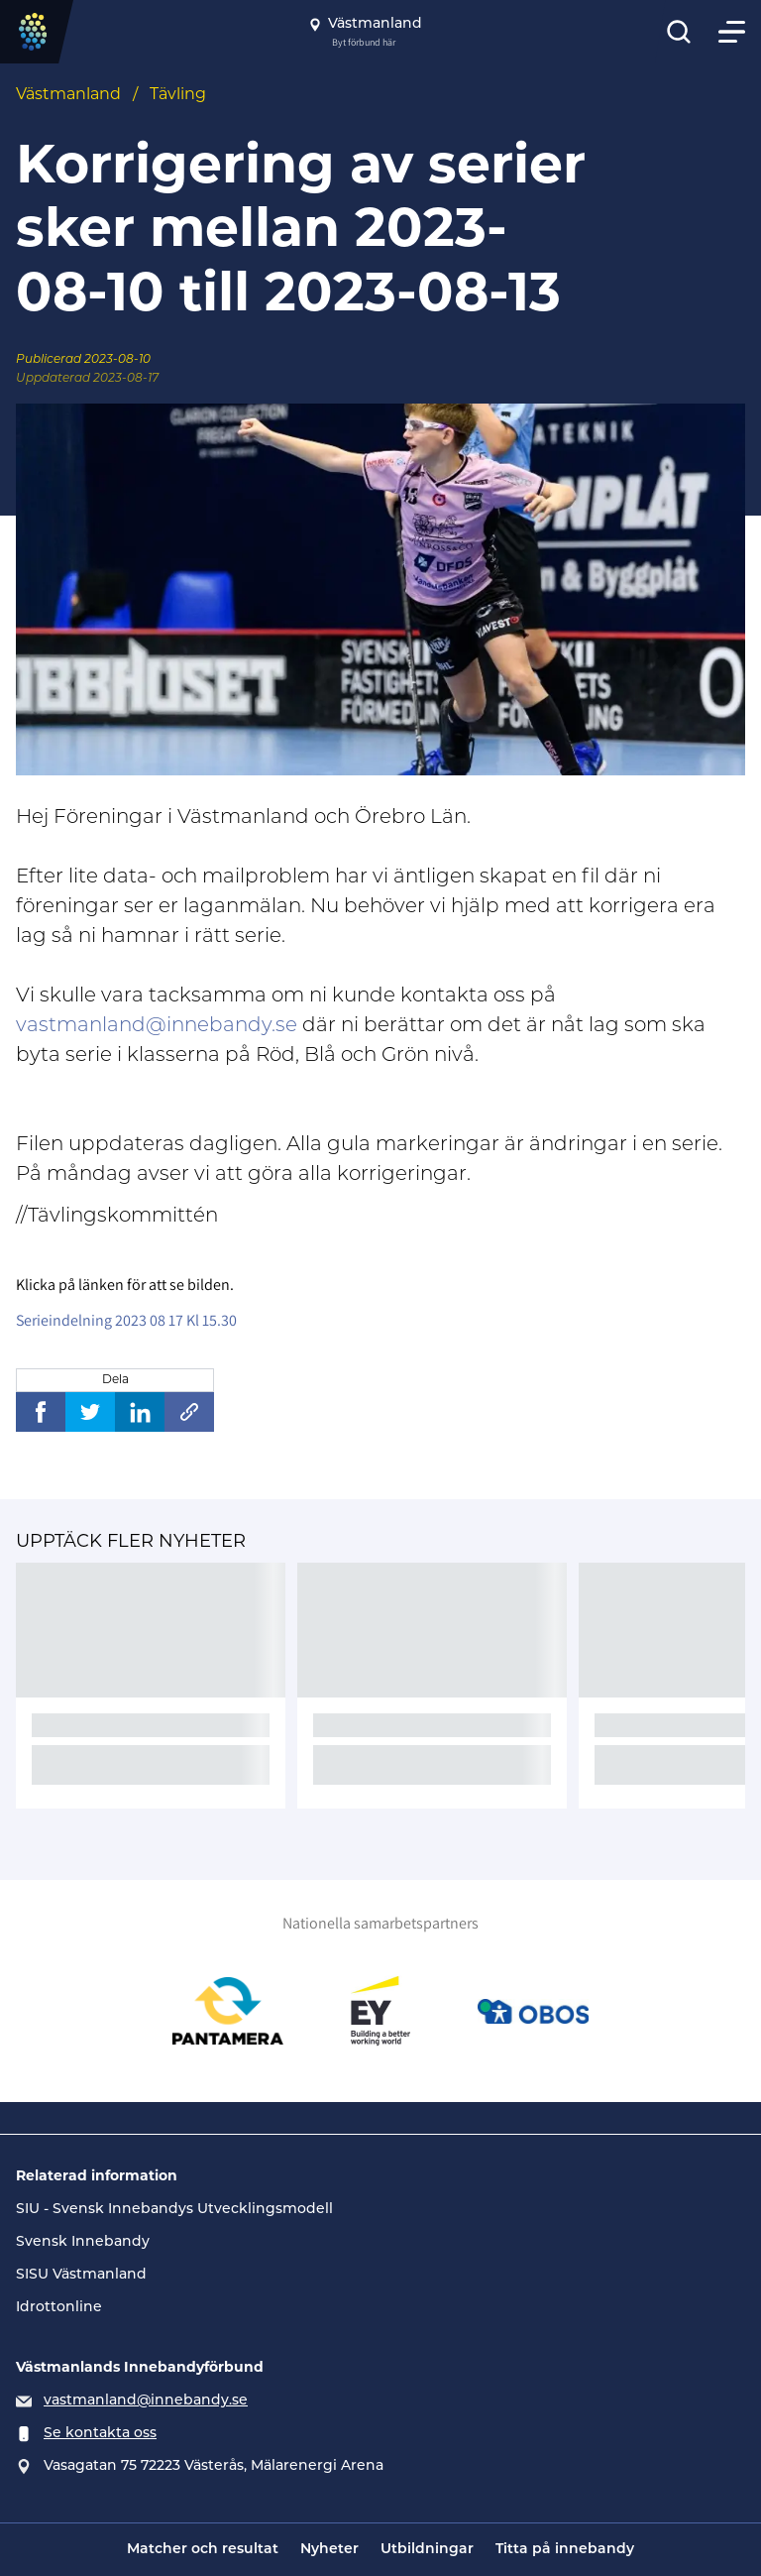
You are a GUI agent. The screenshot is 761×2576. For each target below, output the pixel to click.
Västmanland (68, 95)
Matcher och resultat (202, 2549)
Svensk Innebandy (83, 2242)
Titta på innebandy (564, 2549)
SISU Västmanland (81, 2275)
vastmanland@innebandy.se (156, 1026)
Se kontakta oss (100, 2433)
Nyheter (329, 2549)
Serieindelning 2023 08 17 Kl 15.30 (126, 1320)
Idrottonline (59, 2307)
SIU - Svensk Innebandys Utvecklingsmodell (174, 2209)
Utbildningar (427, 2549)
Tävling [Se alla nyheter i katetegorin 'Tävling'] (178, 95)
